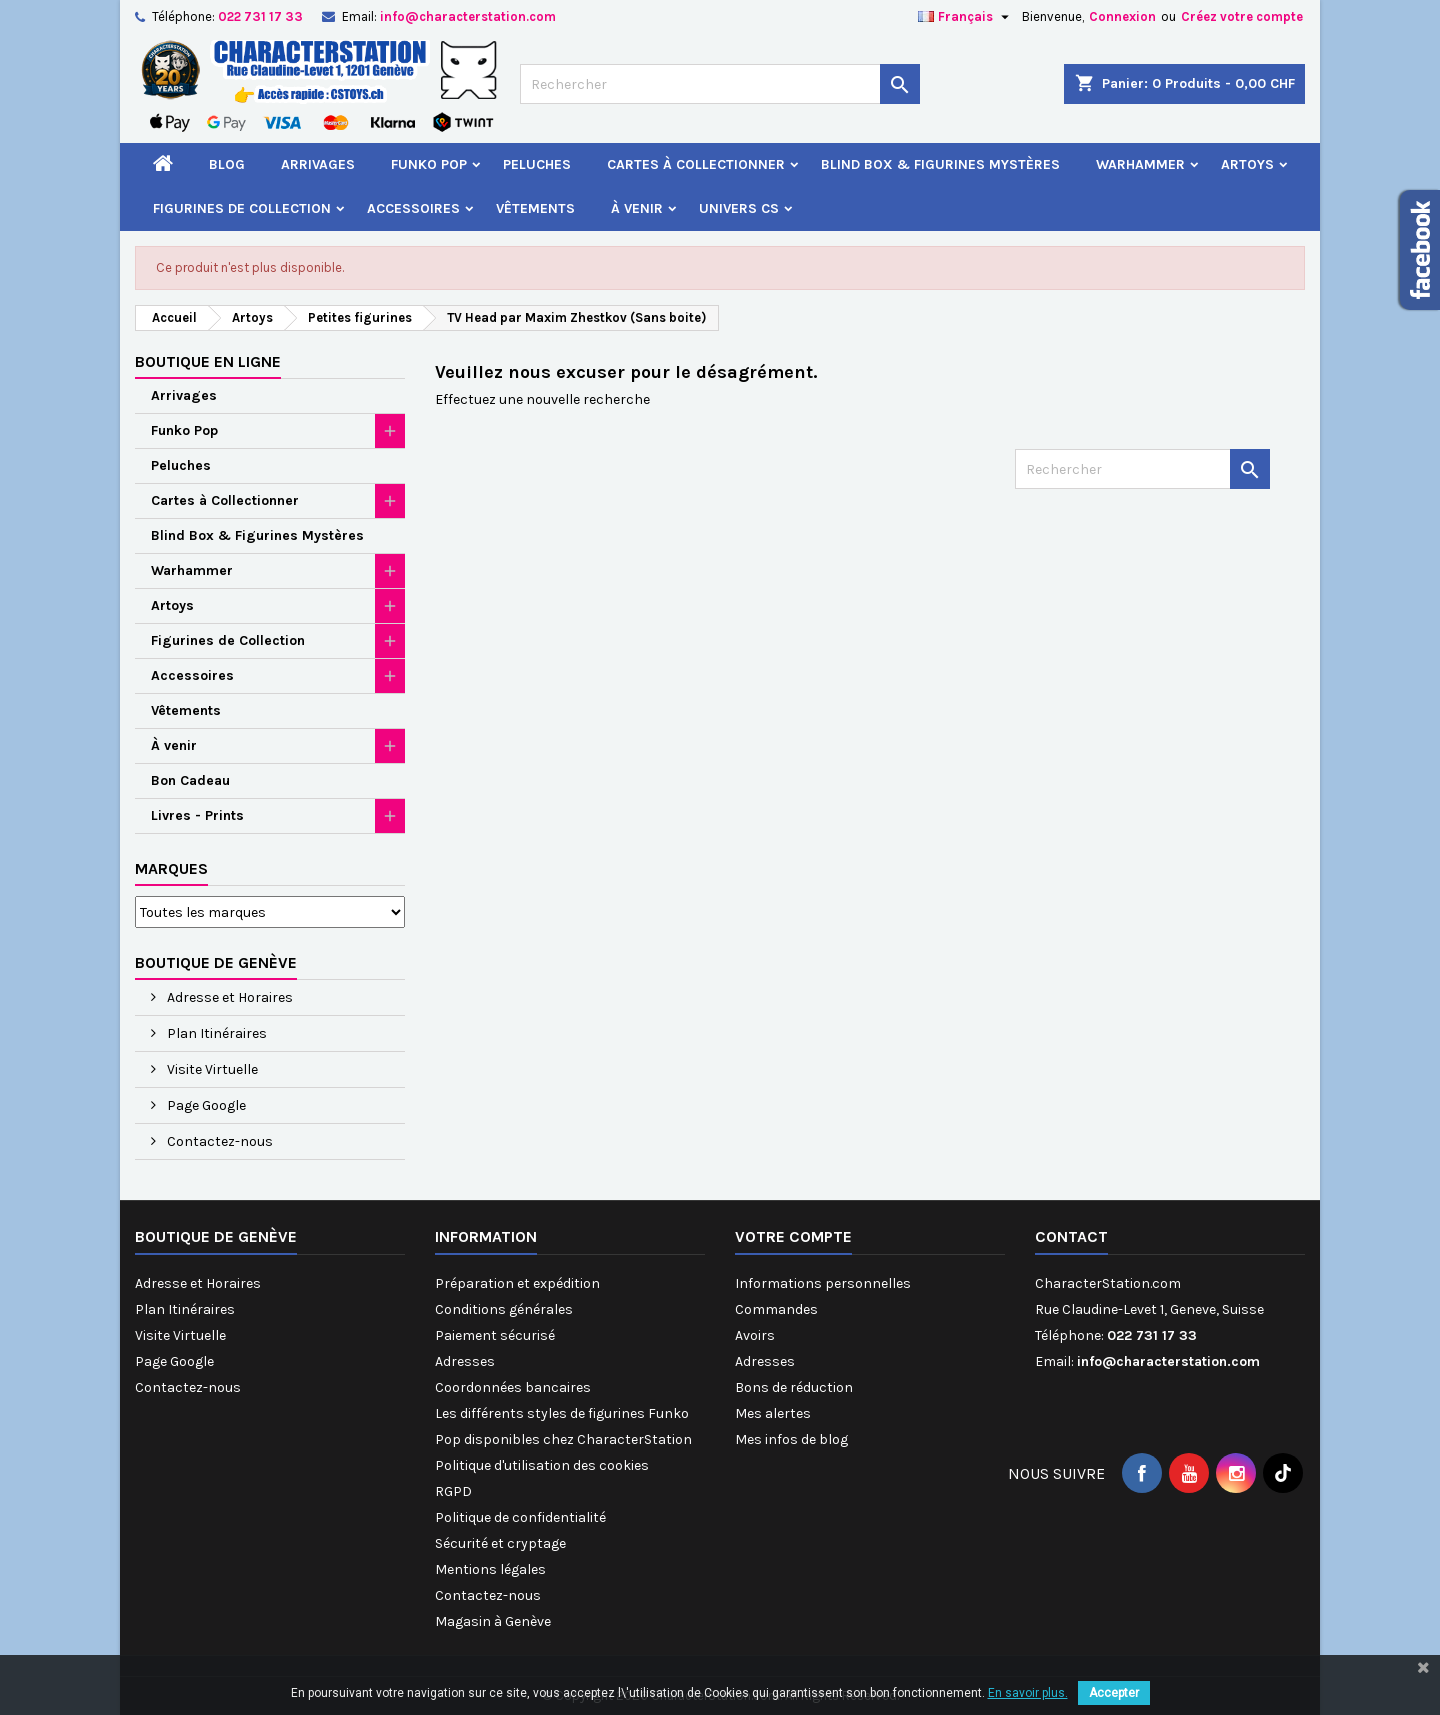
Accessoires (413, 208)
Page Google (205, 1105)
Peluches (537, 164)
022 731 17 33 (260, 16)
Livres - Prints (197, 815)
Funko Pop (429, 164)
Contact (1071, 1236)
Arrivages (318, 164)
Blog (227, 164)
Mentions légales (490, 1569)
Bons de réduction (794, 1387)
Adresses (465, 1361)
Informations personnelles (823, 1283)
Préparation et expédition (517, 1283)
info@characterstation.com (468, 16)
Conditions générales (504, 1309)
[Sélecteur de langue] (966, 17)
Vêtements (535, 208)
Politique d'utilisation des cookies (542, 1465)
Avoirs (755, 1335)
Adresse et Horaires (228, 997)
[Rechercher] (720, 84)
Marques (171, 868)
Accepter (1114, 1693)
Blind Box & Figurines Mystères (940, 164)
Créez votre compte (1242, 16)
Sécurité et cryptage (500, 1543)
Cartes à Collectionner (696, 164)
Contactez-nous (218, 1141)
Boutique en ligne (208, 361)
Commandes (776, 1309)
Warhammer (1140, 164)
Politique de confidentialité (520, 1517)
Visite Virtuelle (211, 1069)
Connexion (1122, 16)
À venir (637, 208)
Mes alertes (773, 1413)
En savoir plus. (1028, 1693)
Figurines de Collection (242, 208)
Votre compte (793, 1236)
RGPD (453, 1491)
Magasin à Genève (493, 1621)
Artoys (1247, 164)
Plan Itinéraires (215, 1033)
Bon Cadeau (190, 780)
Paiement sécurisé (495, 1335)
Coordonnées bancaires (513, 1387)
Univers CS (739, 208)
